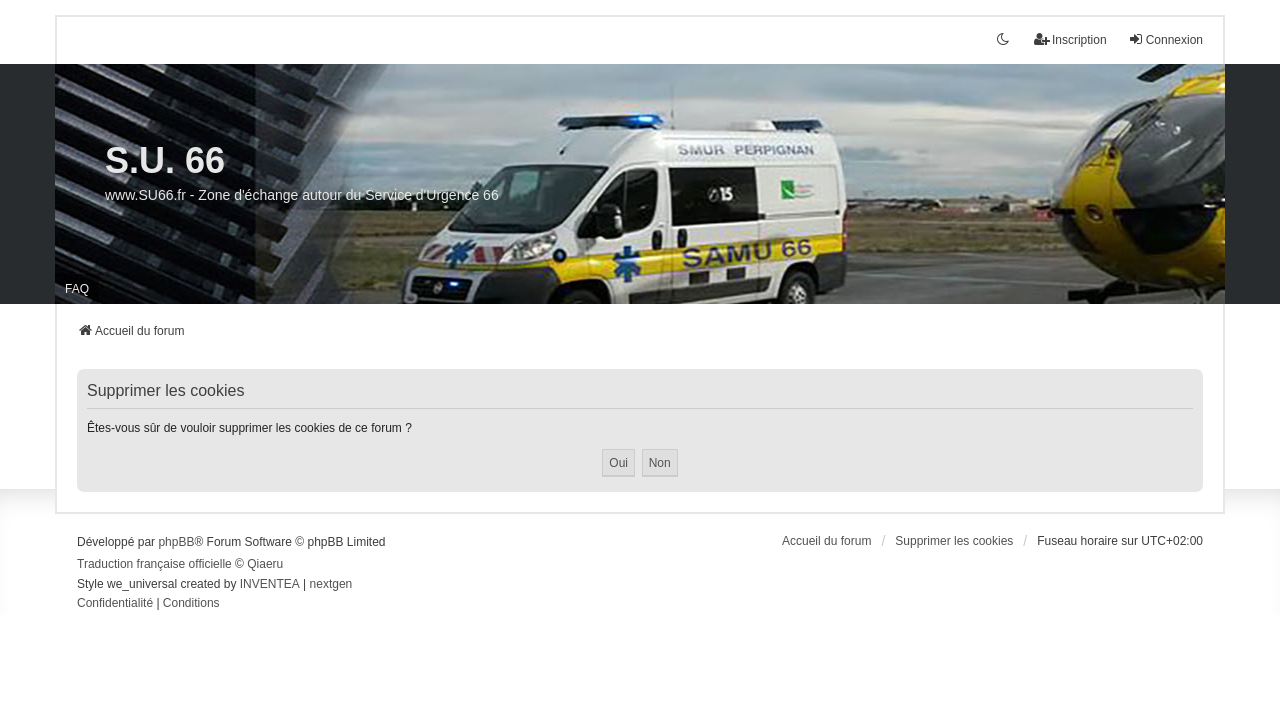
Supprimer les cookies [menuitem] (954, 541)
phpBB (176, 542)
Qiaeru (265, 564)
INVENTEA (270, 584)
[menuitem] (115, 604)
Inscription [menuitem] (1070, 39)
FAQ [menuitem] (77, 289)
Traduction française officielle (154, 564)
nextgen (331, 584)
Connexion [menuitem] (1165, 39)
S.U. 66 (165, 160)
